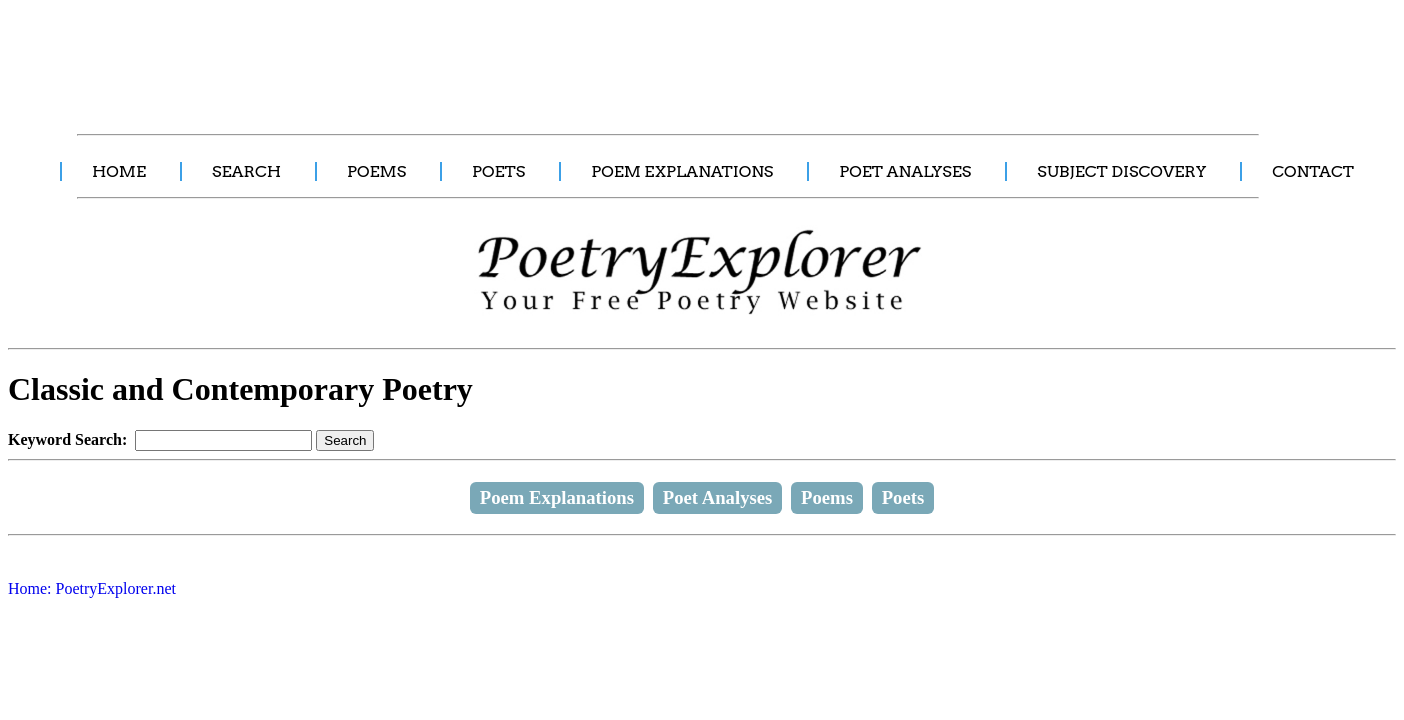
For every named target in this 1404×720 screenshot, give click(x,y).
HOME (119, 171)
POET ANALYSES (905, 171)
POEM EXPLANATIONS (682, 171)
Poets (903, 497)
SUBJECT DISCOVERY (1121, 171)
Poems (827, 497)
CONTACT (1313, 171)
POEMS (376, 171)
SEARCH (246, 171)
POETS (498, 171)
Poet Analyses (718, 497)
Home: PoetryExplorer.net (92, 588)
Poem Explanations (557, 497)
